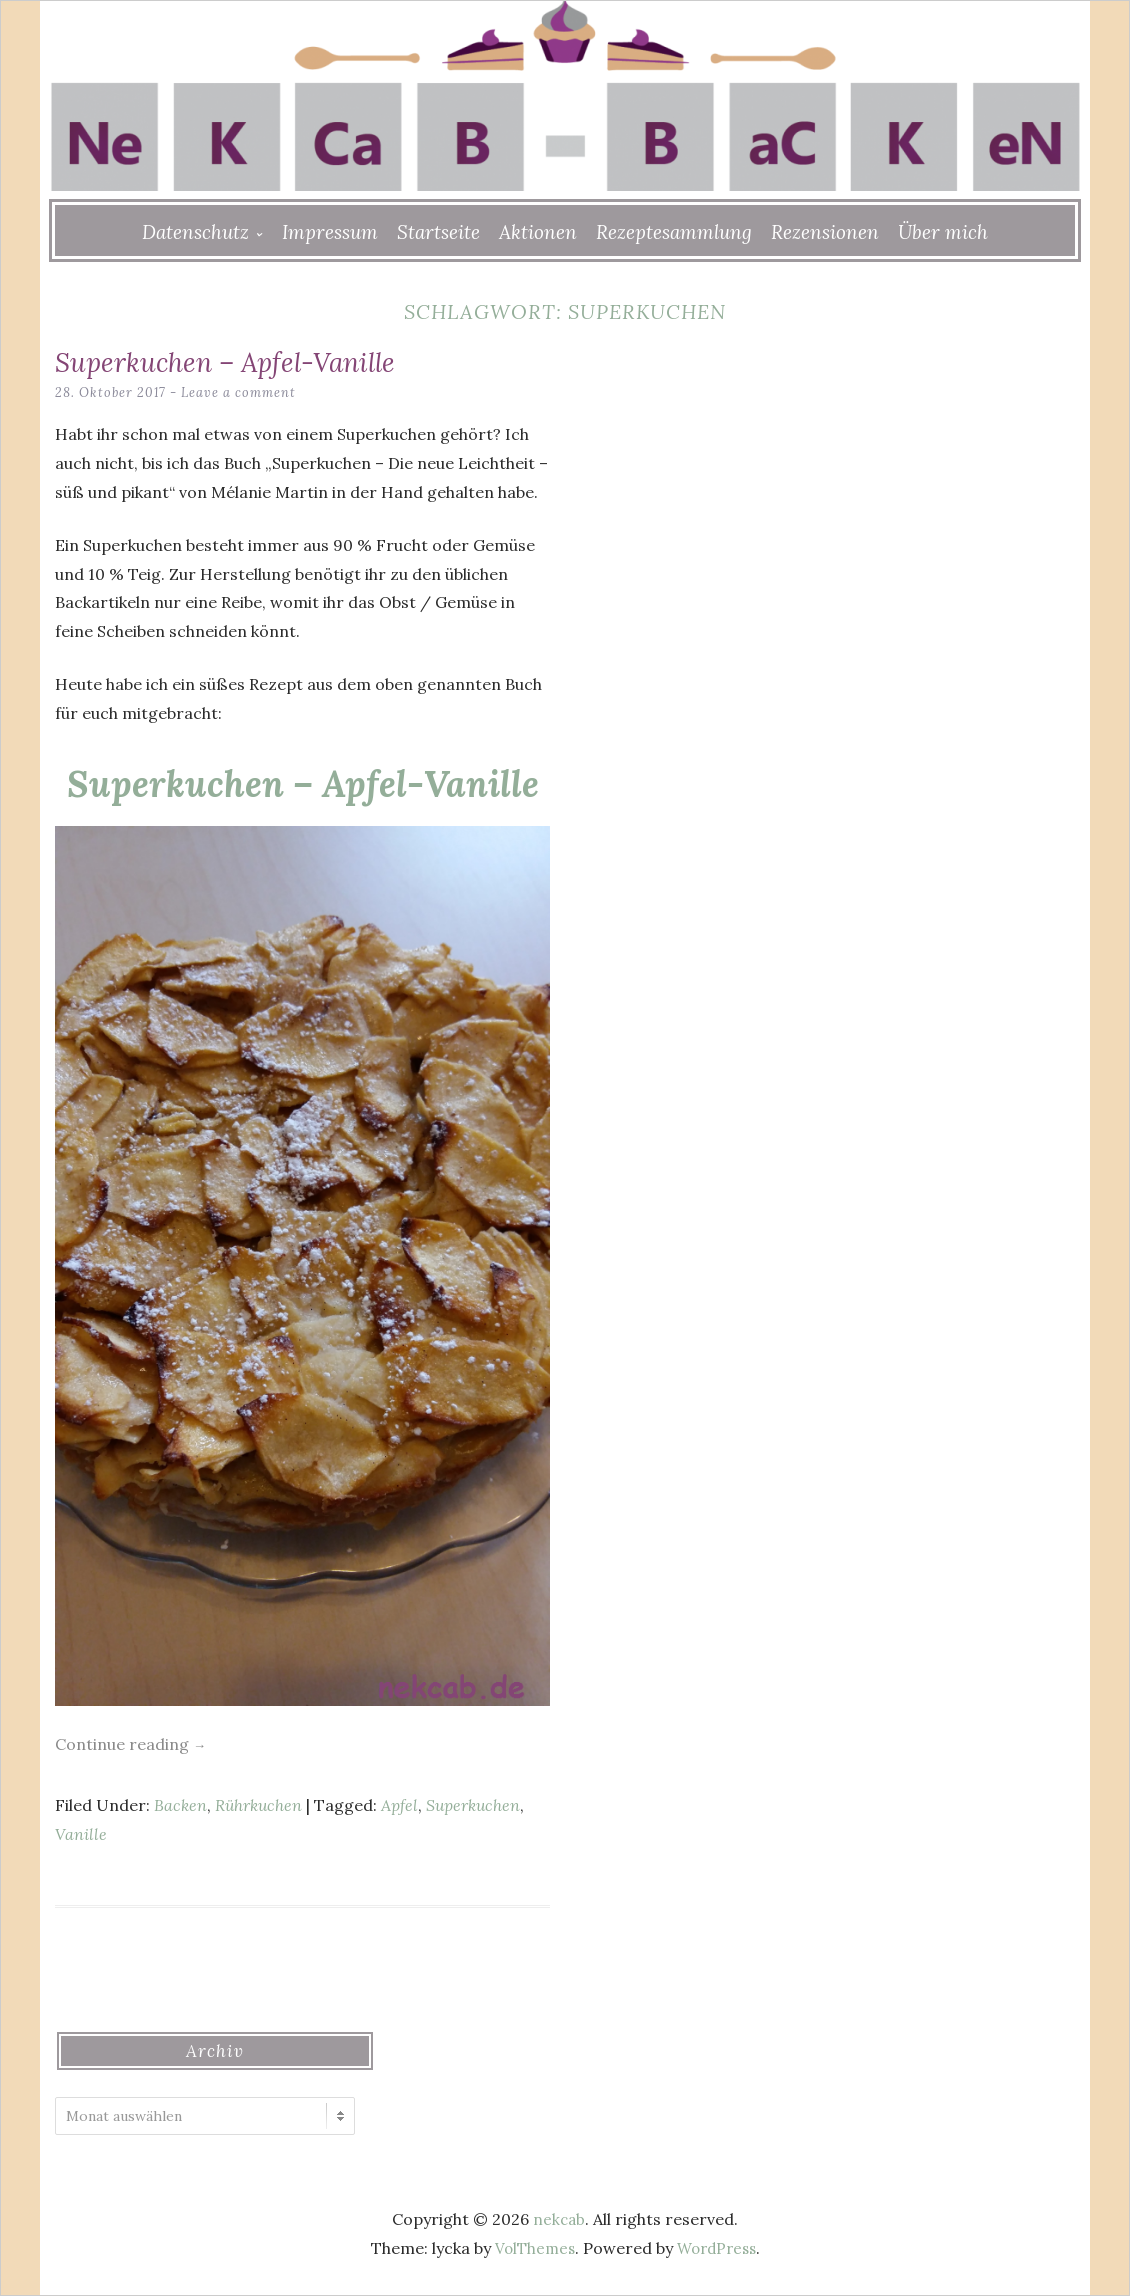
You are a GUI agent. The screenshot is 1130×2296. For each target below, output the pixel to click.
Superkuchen (473, 1805)
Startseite (438, 232)
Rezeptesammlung (674, 232)
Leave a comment (241, 392)
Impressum (330, 232)
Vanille (81, 1834)
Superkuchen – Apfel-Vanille (246, 361)
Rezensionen (825, 232)
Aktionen (538, 232)
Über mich (943, 232)
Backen (180, 1805)
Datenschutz (195, 232)
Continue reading (130, 1744)
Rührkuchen (258, 1805)
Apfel (399, 1805)
